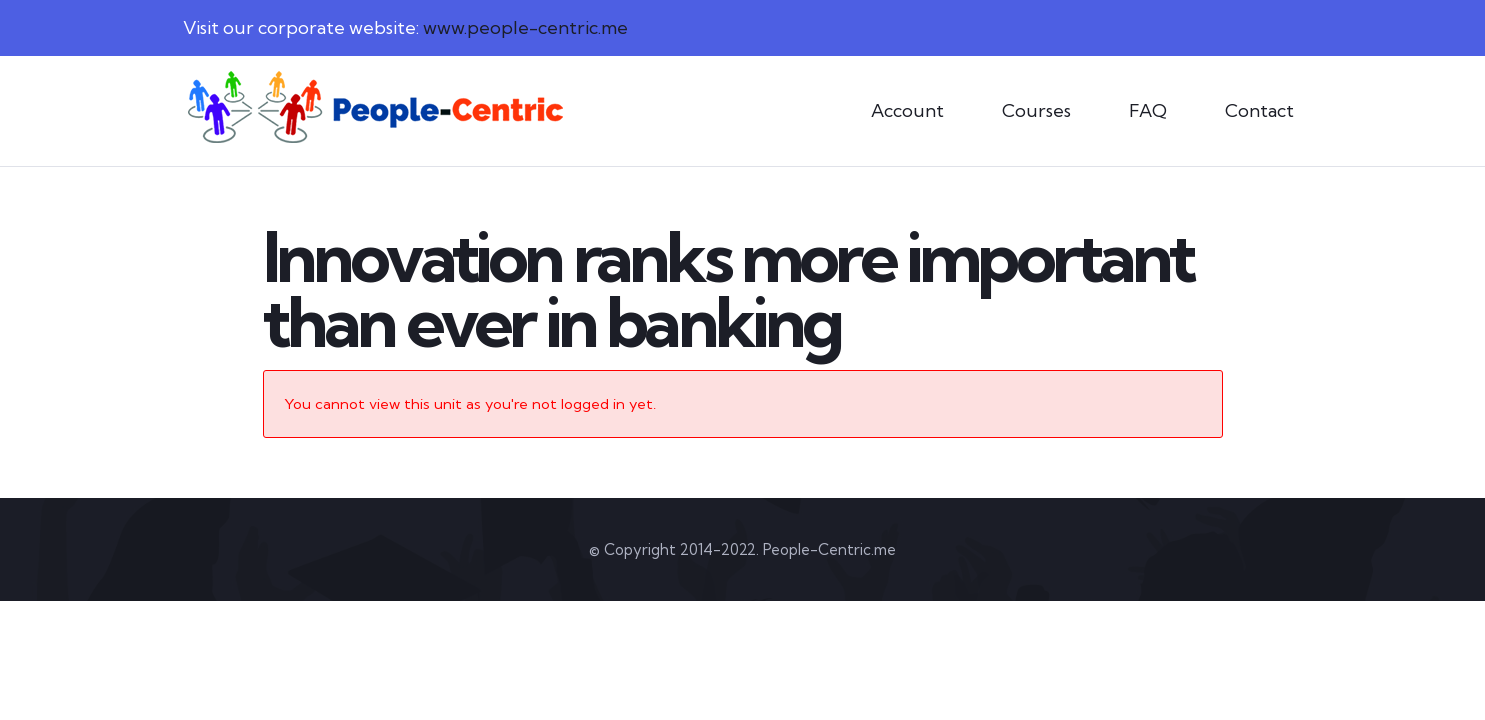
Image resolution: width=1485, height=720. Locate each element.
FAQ (1148, 110)
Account (907, 110)
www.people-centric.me (525, 27)
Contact (1259, 110)
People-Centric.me (829, 549)
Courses (1036, 110)
